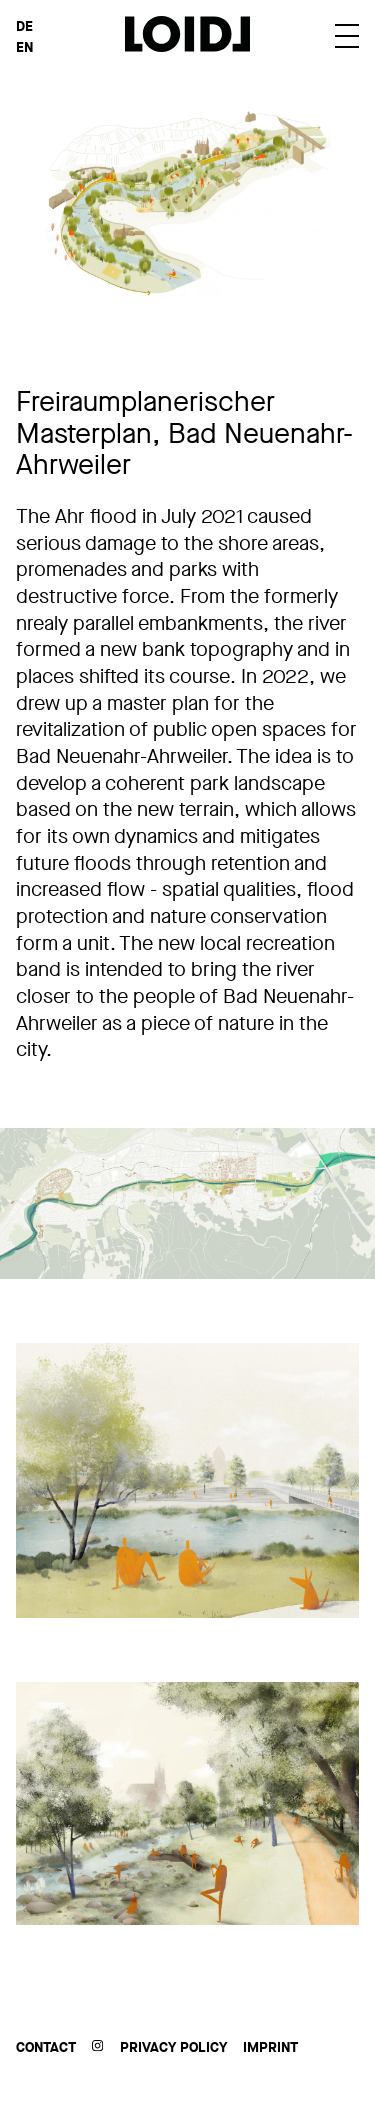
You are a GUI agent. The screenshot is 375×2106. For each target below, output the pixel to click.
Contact (46, 2047)
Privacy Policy (173, 2047)
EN (24, 47)
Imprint (270, 2047)
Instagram (98, 2046)
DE (24, 26)
